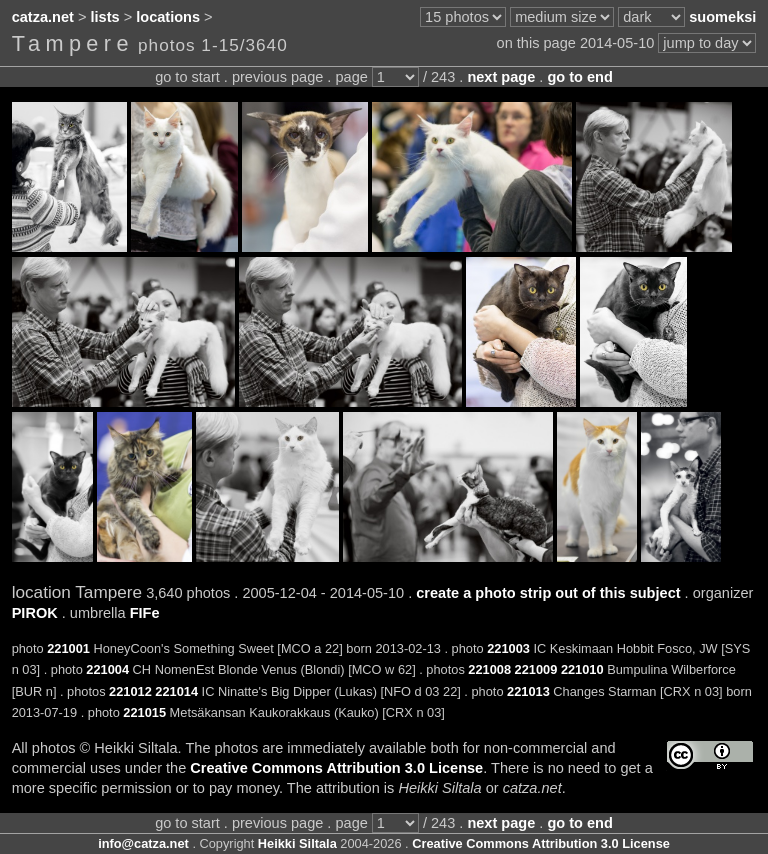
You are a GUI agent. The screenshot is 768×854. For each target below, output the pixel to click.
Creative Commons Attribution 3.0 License (336, 768)
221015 (144, 712)
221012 (130, 691)
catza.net (43, 17)
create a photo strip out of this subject (548, 593)
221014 (176, 691)
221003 (508, 648)
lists (105, 17)
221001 (68, 648)
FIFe (145, 613)
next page (501, 77)
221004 (107, 669)
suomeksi (722, 17)
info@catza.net (143, 843)
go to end (579, 77)
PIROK (35, 613)
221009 (536, 669)
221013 (528, 691)
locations (168, 17)
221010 (582, 669)
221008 (489, 669)
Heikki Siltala (297, 843)
